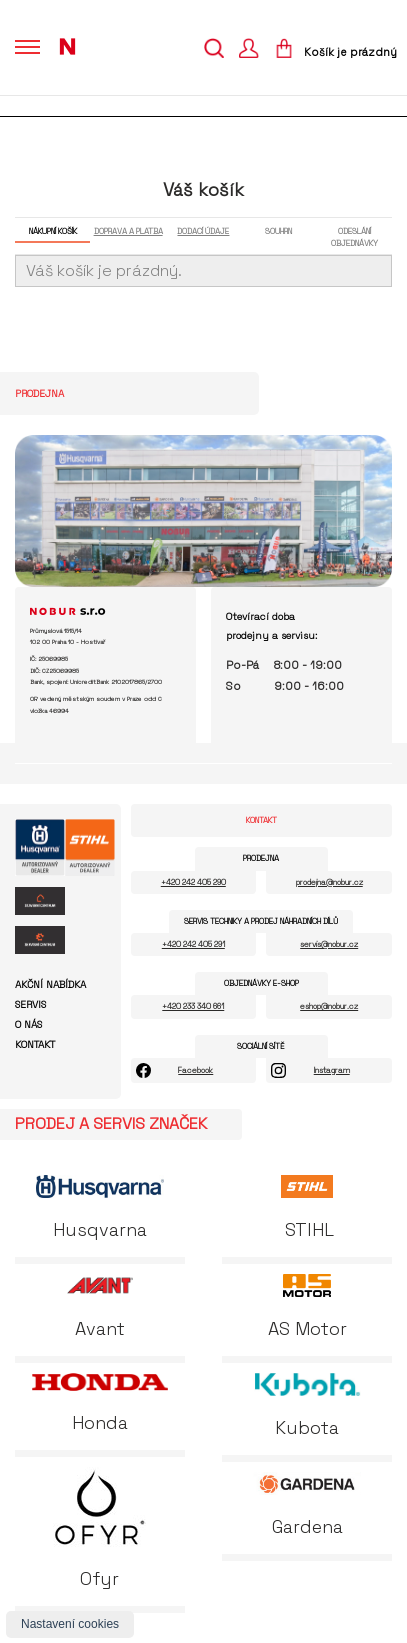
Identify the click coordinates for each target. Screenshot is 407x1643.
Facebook (195, 1070)
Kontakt (35, 1045)
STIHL (307, 1208)
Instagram (332, 1070)
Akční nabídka (50, 985)
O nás (28, 1025)
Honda (100, 1403)
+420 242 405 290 (193, 882)
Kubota (307, 1406)
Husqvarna (100, 1208)
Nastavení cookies (70, 1624)
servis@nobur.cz (329, 944)
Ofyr (99, 1528)
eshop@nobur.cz (329, 1006)
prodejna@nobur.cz (329, 882)
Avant (100, 1307)
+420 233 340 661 (193, 1006)
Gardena (307, 1505)
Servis (30, 1005)
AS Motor (307, 1307)
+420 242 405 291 (193, 944)
